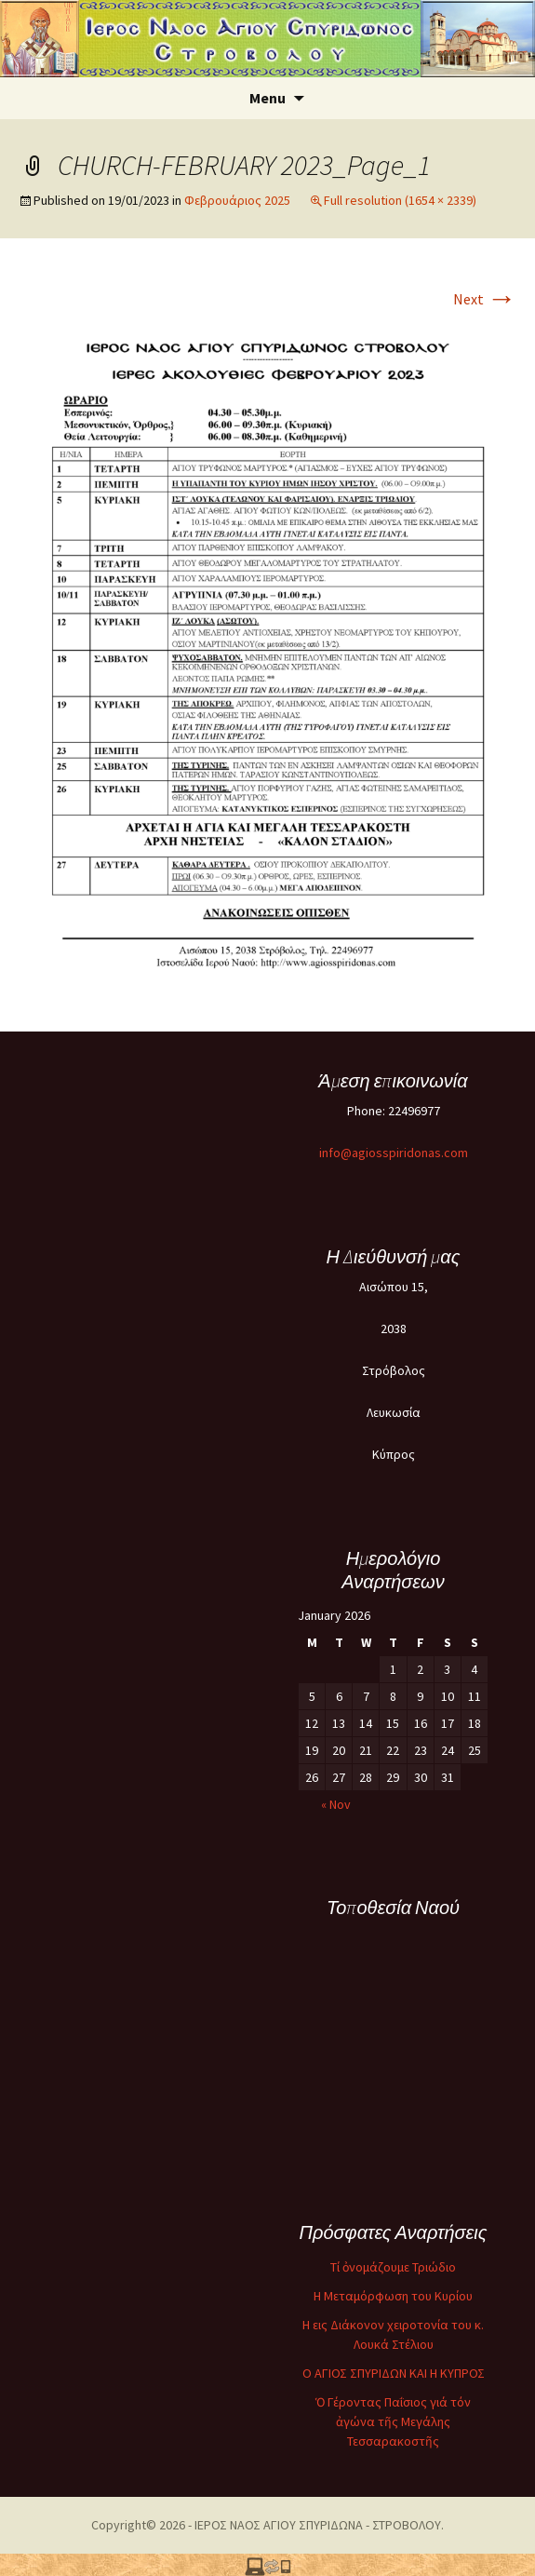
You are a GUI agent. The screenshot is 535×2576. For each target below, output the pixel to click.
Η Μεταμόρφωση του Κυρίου (393, 2295)
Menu (267, 97)
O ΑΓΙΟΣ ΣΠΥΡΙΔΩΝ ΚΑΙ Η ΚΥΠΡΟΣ (393, 2373)
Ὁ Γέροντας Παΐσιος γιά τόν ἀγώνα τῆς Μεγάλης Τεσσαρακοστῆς (393, 2421)
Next (484, 299)
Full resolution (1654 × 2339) (400, 200)
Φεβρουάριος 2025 (237, 200)
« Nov (336, 1804)
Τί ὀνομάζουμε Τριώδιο (393, 2267)
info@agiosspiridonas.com (393, 1152)
